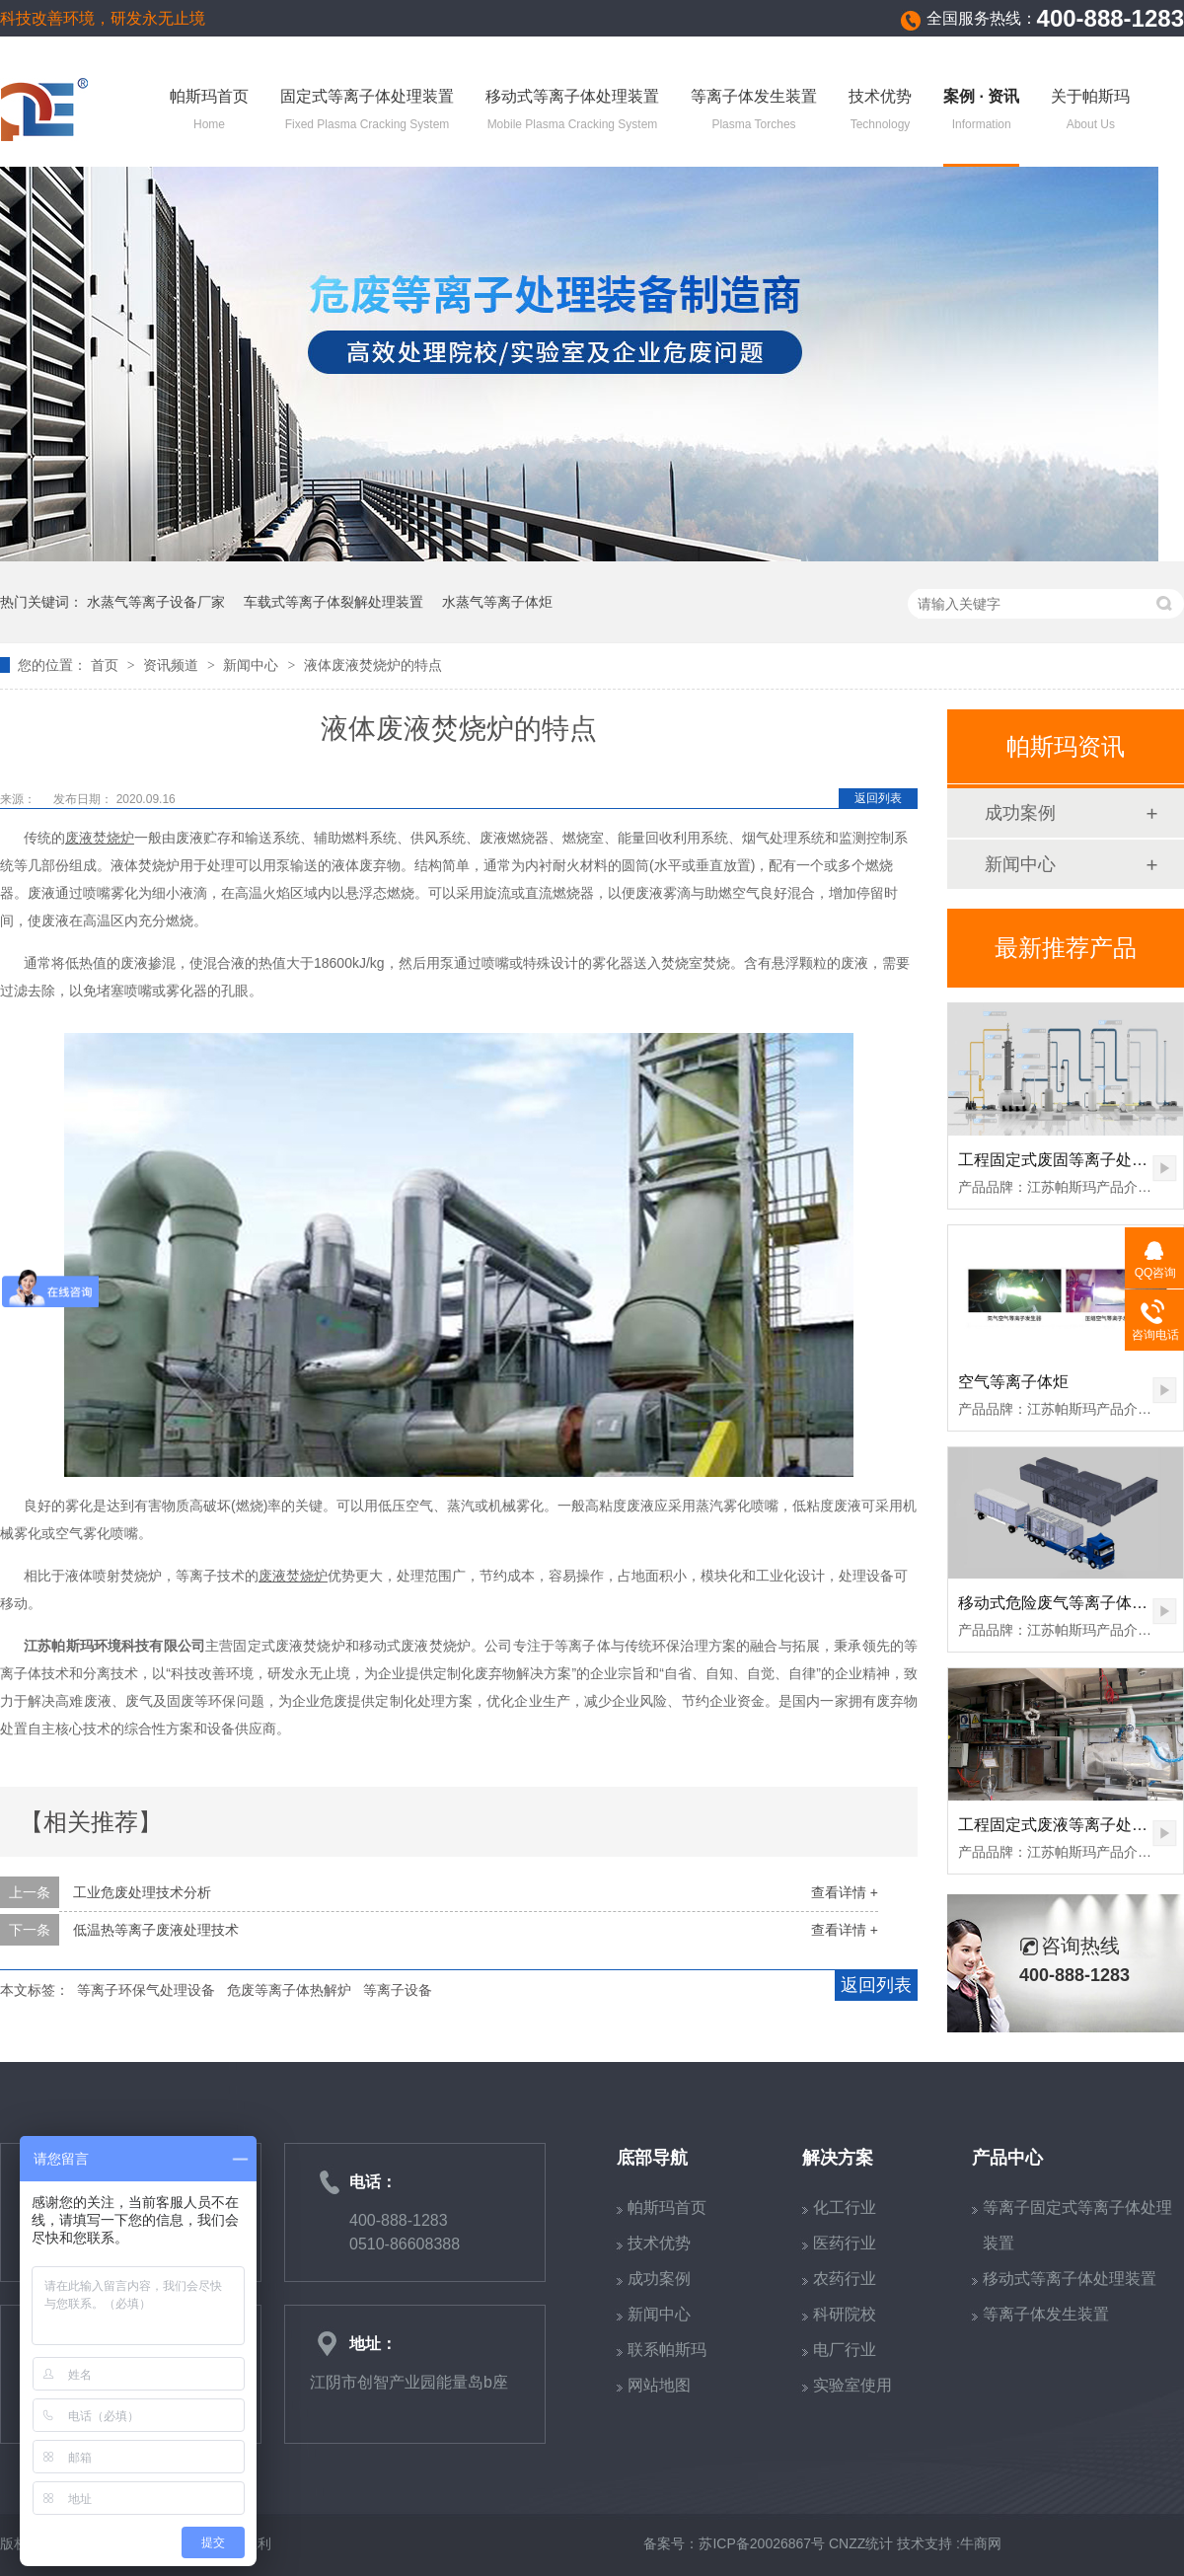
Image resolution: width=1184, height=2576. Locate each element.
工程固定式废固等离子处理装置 (1068, 1159)
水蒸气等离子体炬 (497, 602)
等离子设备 (397, 1990)
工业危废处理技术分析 (142, 1892)
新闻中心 (252, 665)
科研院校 (844, 2314)
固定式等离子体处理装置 (367, 111)
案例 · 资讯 (981, 111)
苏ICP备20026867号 (762, 2543)
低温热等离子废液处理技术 (156, 1930)
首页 (106, 665)
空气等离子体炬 (1013, 1381)
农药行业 (844, 2278)
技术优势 (880, 111)
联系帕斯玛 (667, 2349)
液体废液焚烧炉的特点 (373, 665)
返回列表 (878, 798)
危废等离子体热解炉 (289, 1990)
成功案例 (1020, 813)
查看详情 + (844, 1892)
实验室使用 (852, 2385)
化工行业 (844, 2207)
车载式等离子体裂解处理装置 (333, 602)
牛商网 (980, 2543)
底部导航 (652, 2158)
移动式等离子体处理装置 (572, 111)
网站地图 (659, 2385)
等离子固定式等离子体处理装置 (1077, 2225)
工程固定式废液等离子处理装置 (1068, 1824)
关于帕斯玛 (1090, 111)
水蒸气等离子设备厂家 (156, 602)
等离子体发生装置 (754, 111)
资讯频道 (172, 665)
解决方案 (837, 2158)
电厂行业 (844, 2349)
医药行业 (844, 2243)
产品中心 (1007, 2158)
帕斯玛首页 (209, 111)
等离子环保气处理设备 (146, 1990)
